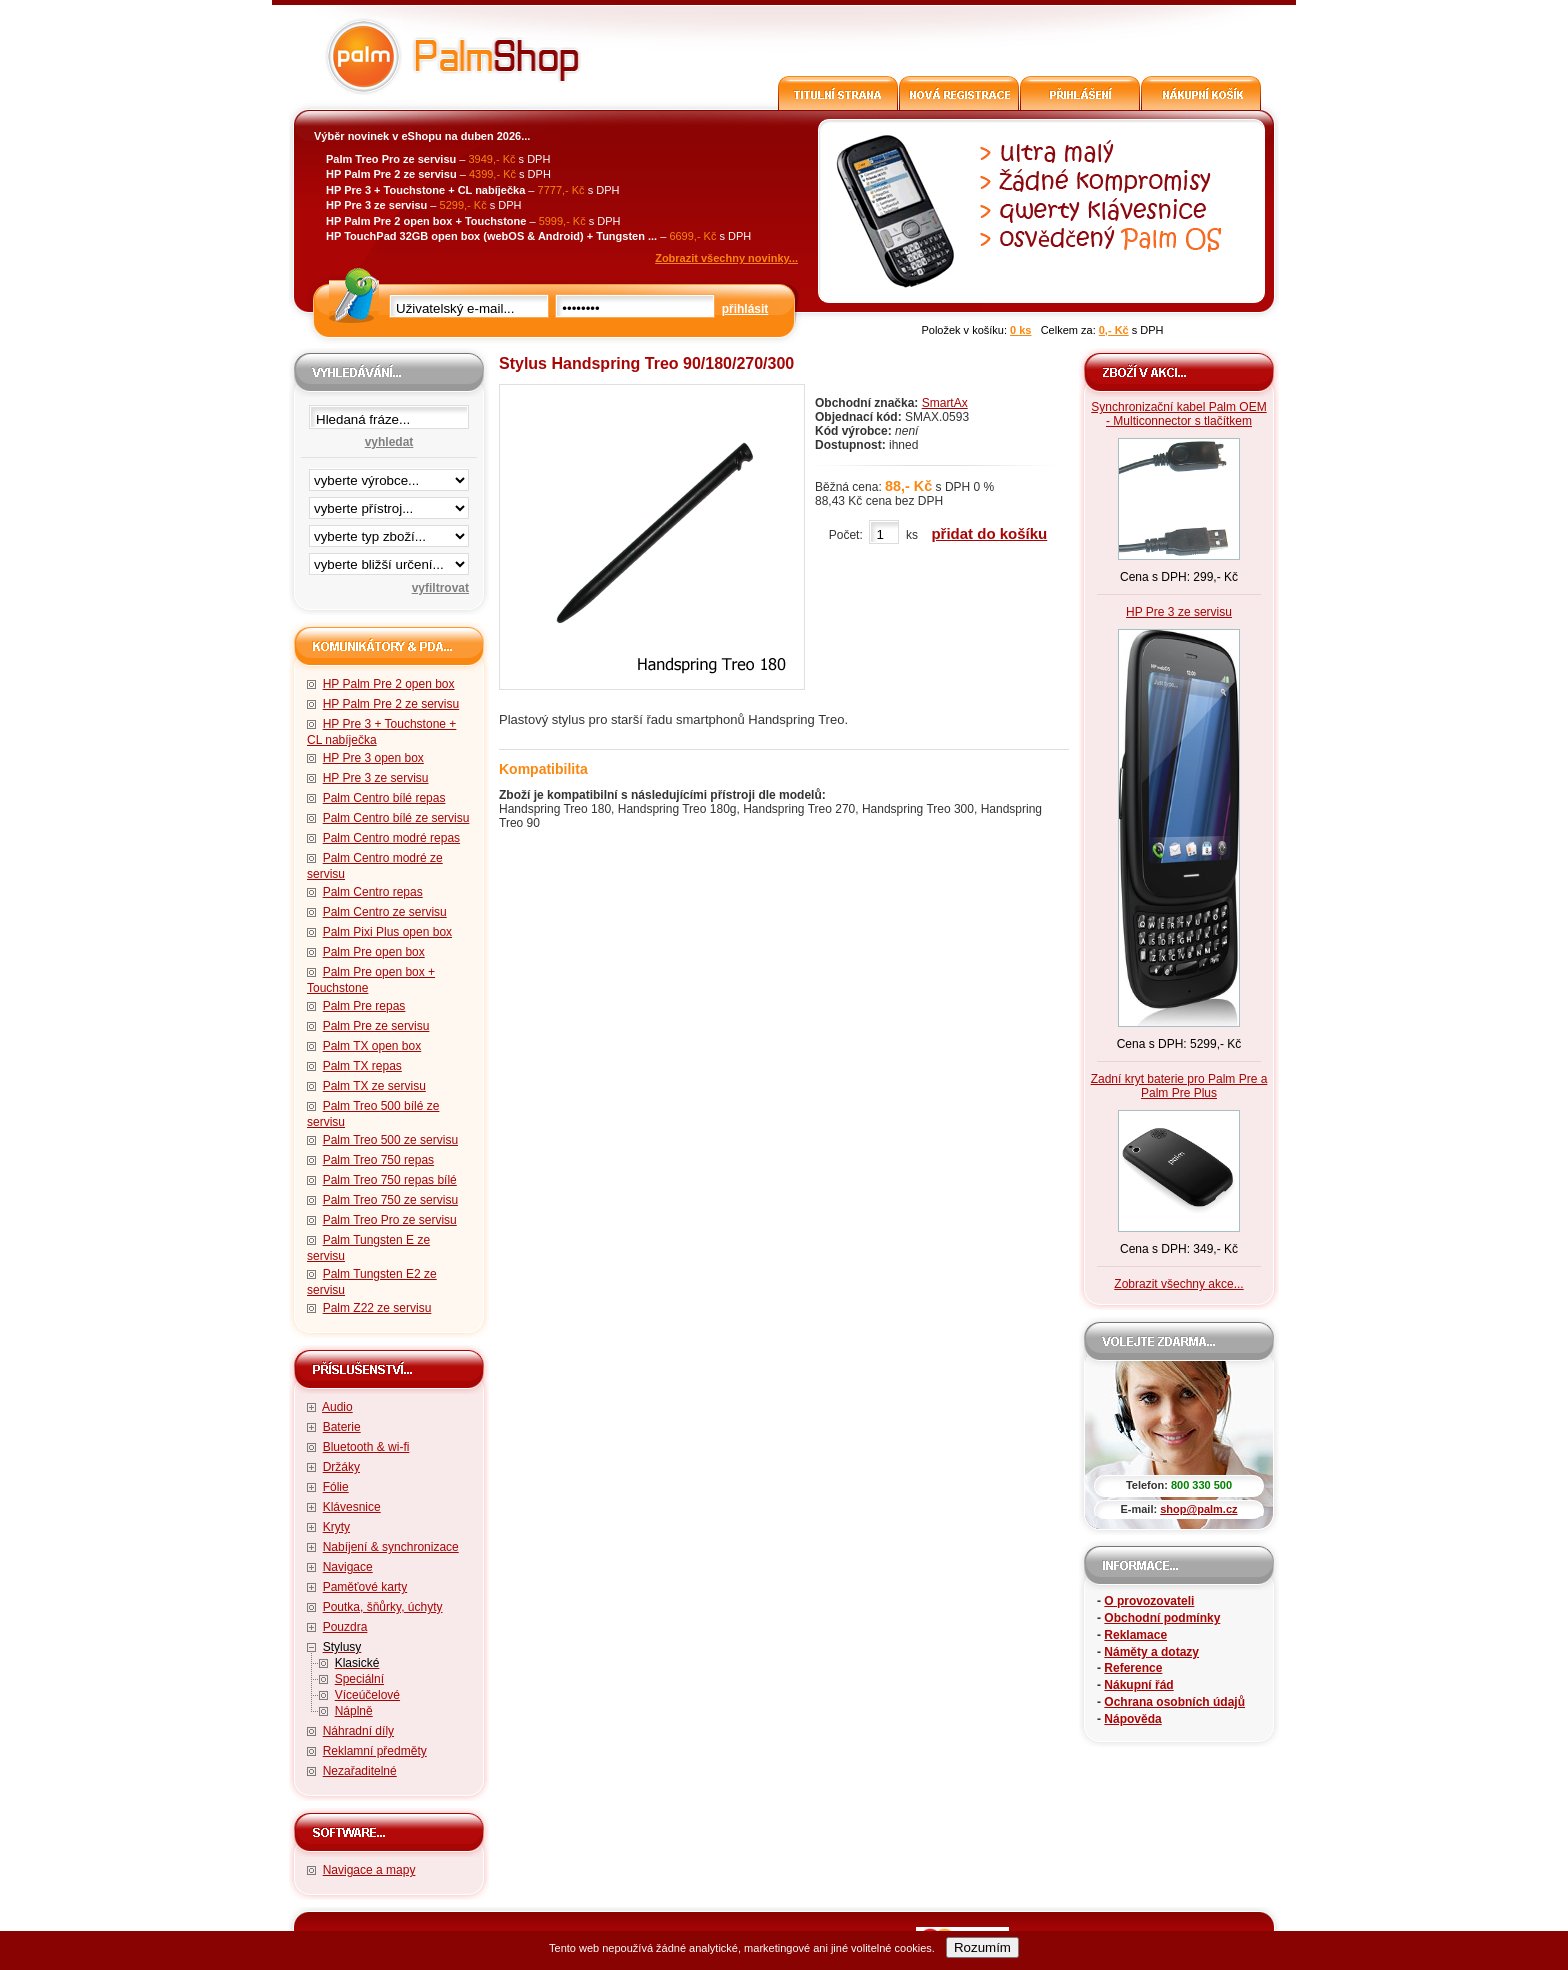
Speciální (359, 1679)
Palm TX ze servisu (374, 1086)
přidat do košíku (989, 533)
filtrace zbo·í (389, 532)
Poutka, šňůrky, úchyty (383, 1607)
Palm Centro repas (373, 892)
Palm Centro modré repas (391, 838)
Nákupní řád (1138, 1685)
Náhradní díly (358, 1731)
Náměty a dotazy (1151, 1652)
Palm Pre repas (364, 1006)
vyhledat (389, 442)
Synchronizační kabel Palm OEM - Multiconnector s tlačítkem (1178, 414)
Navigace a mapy (369, 1870)
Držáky (341, 1467)
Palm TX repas (362, 1066)
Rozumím (982, 1947)
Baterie (342, 1427)
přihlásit (745, 309)
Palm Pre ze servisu (376, 1026)
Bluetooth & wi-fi (366, 1447)
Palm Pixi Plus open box (387, 932)
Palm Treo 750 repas (378, 1160)
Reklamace (1135, 1635)
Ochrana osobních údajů (1174, 1702)
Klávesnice (352, 1507)
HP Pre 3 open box (373, 758)
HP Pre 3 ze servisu (376, 778)
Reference (1133, 1668)
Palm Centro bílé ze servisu (396, 818)
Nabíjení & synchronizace (391, 1547)
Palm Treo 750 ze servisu (390, 1200)
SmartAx (945, 403)
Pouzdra (345, 1627)
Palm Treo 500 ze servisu (390, 1140)
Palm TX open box (372, 1046)
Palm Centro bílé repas (384, 798)
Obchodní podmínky (1162, 1618)
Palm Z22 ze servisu (377, 1308)
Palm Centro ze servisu (385, 912)
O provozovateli (1149, 1601)
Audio (337, 1407)
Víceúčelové (367, 1695)
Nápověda (1132, 1719)
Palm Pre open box (374, 952)
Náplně (354, 1711)
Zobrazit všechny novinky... (726, 258)
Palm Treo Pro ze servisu (390, 1220)
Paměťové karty (365, 1587)
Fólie (336, 1487)
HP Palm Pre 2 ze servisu (391, 704)
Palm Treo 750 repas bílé (390, 1180)
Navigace (348, 1567)
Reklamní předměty (375, 1751)
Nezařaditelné (360, 1771)
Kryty (336, 1527)
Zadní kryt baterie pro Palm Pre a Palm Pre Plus (1179, 1086)
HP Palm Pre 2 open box (389, 684)
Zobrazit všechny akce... (1178, 1284)
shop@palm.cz (1198, 1509)
